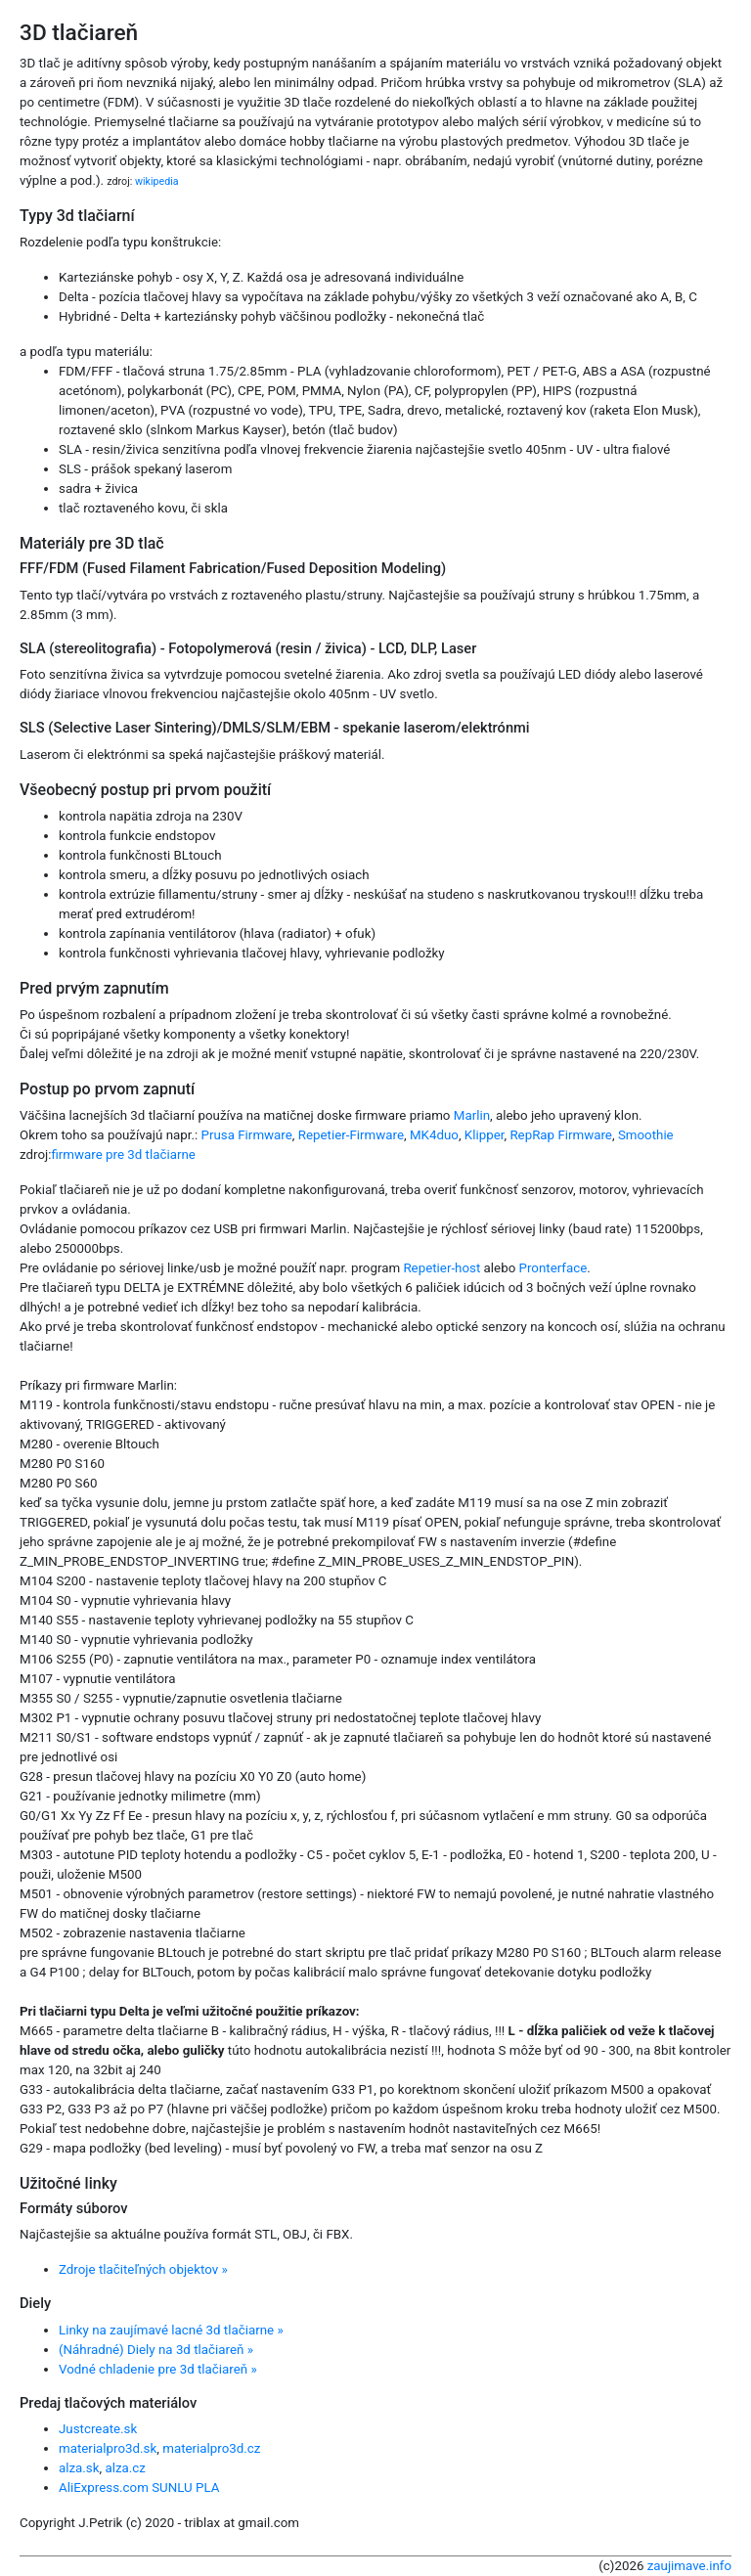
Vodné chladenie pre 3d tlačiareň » (158, 2369)
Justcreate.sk (98, 2428)
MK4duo (434, 1135)
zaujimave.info (689, 2565)
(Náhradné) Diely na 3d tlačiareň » (156, 2349)
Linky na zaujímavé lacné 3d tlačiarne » (171, 2330)
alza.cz (125, 2468)
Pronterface (553, 1268)
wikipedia (157, 181)
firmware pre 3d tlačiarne (123, 1154)
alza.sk (79, 2468)
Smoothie (646, 1135)
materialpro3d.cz (211, 2448)
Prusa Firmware (246, 1135)
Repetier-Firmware (351, 1135)
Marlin (472, 1115)
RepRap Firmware (560, 1135)
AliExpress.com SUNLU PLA (139, 2487)
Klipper (484, 1135)
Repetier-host (441, 1268)
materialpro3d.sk (107, 2448)
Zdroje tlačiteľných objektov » (143, 2269)
